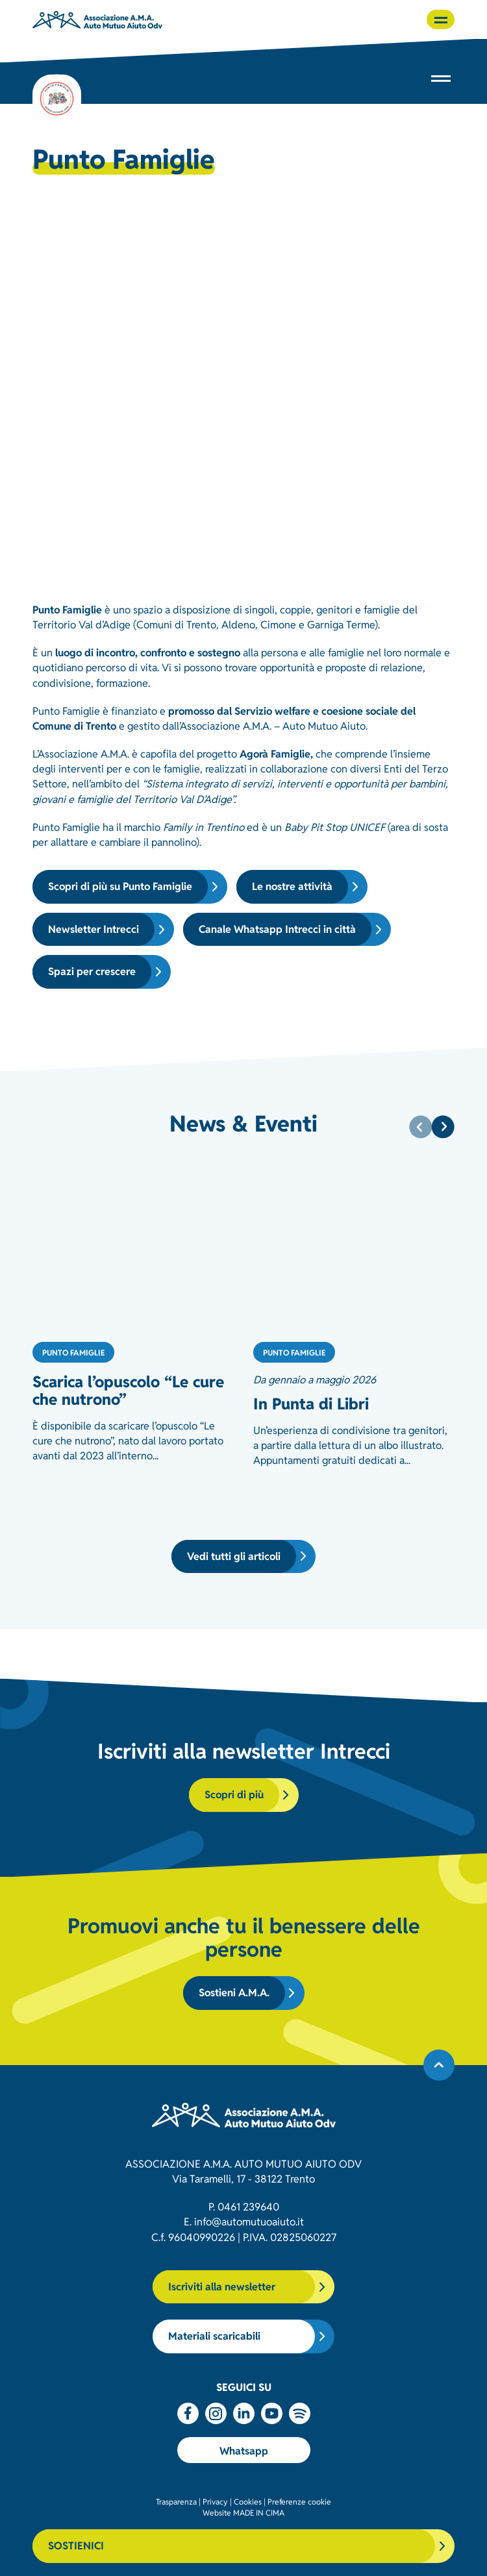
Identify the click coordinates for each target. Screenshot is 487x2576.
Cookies (248, 2501)
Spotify (299, 2413)
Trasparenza (176, 2501)
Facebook (188, 2413)
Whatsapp (243, 2450)
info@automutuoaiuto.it (249, 2221)
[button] (441, 19)
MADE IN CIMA (258, 2512)
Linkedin (244, 2413)
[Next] (443, 1127)
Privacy (215, 2501)
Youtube (271, 2413)
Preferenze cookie (299, 2501)
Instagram (216, 2413)
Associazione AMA (97, 19)
